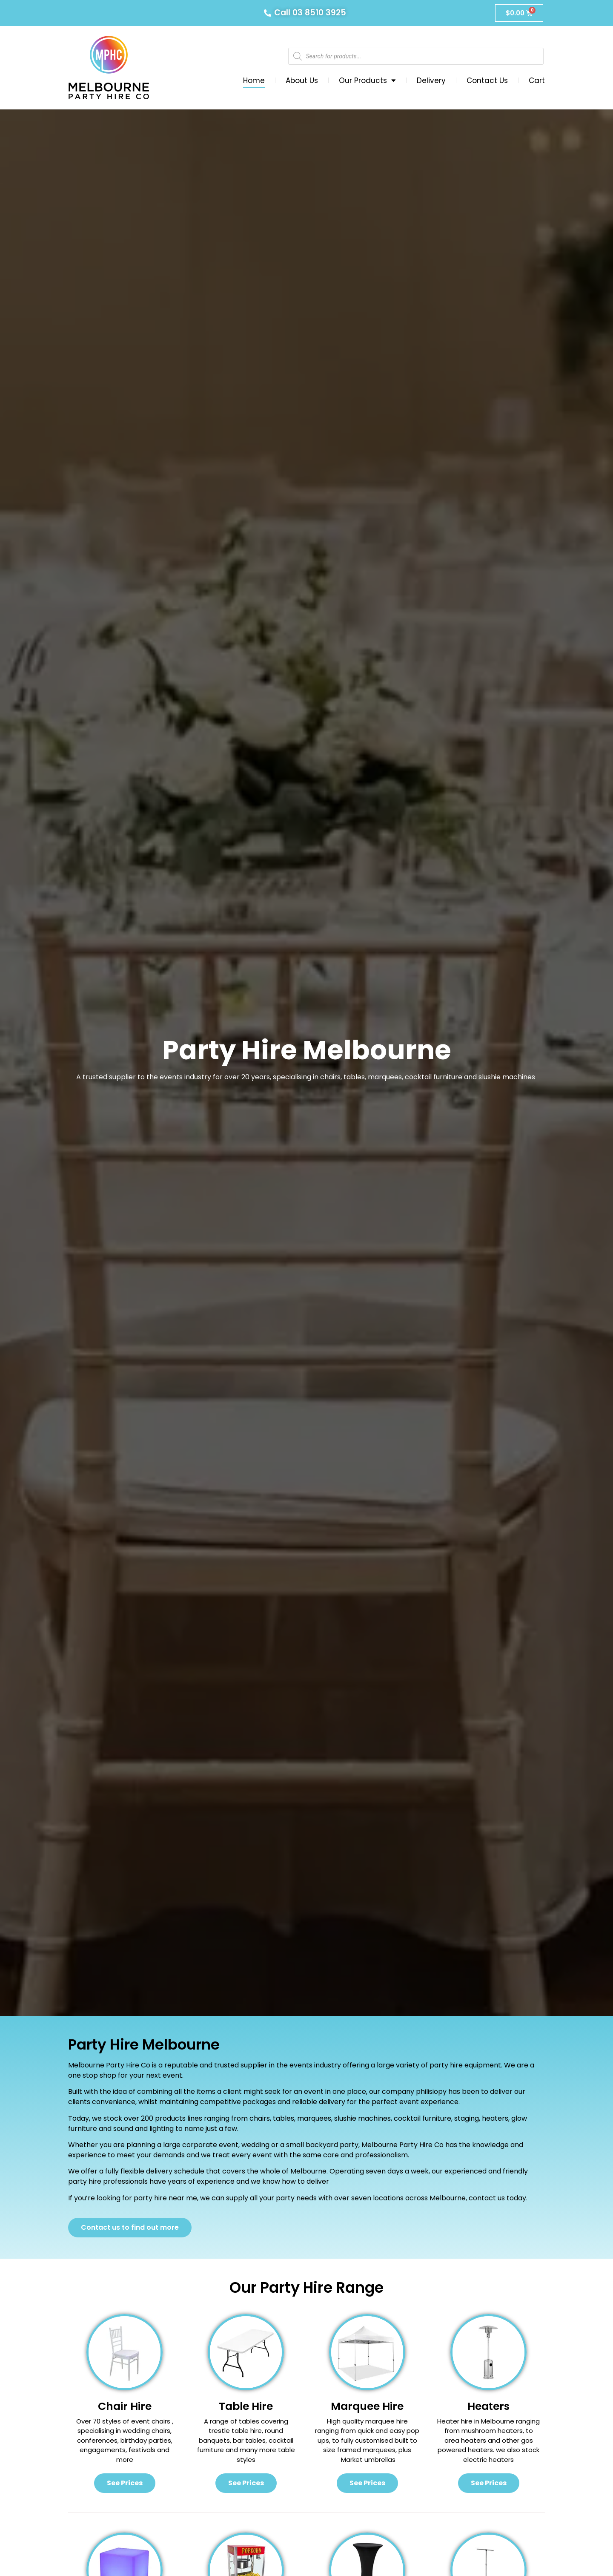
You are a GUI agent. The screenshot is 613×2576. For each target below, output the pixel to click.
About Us (302, 80)
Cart (537, 80)
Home (254, 80)
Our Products (367, 80)
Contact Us (487, 80)
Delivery (431, 80)
